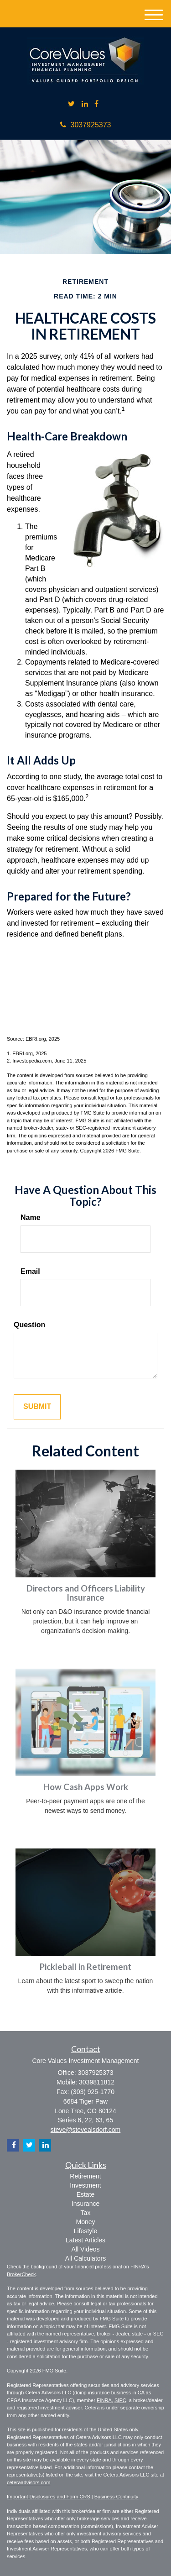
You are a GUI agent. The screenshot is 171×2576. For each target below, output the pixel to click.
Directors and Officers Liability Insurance (85, 1593)
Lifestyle (85, 2231)
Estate (86, 2194)
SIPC (120, 2400)
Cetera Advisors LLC (49, 2392)
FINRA (104, 2400)
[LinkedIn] (85, 104)
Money (85, 2221)
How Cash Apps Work (85, 1787)
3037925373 (85, 125)
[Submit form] (37, 1406)
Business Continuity (116, 2496)
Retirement (85, 2176)
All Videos (85, 2249)
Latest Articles (85, 2240)
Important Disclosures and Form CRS (48, 2496)
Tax (86, 2212)
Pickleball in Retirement (85, 1967)
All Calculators (85, 2258)
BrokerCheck (21, 2274)
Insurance (85, 2203)
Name (31, 1217)
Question (29, 1325)
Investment (85, 2185)
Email (30, 1271)
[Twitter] (71, 104)
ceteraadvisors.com (28, 2482)
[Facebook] (96, 104)
